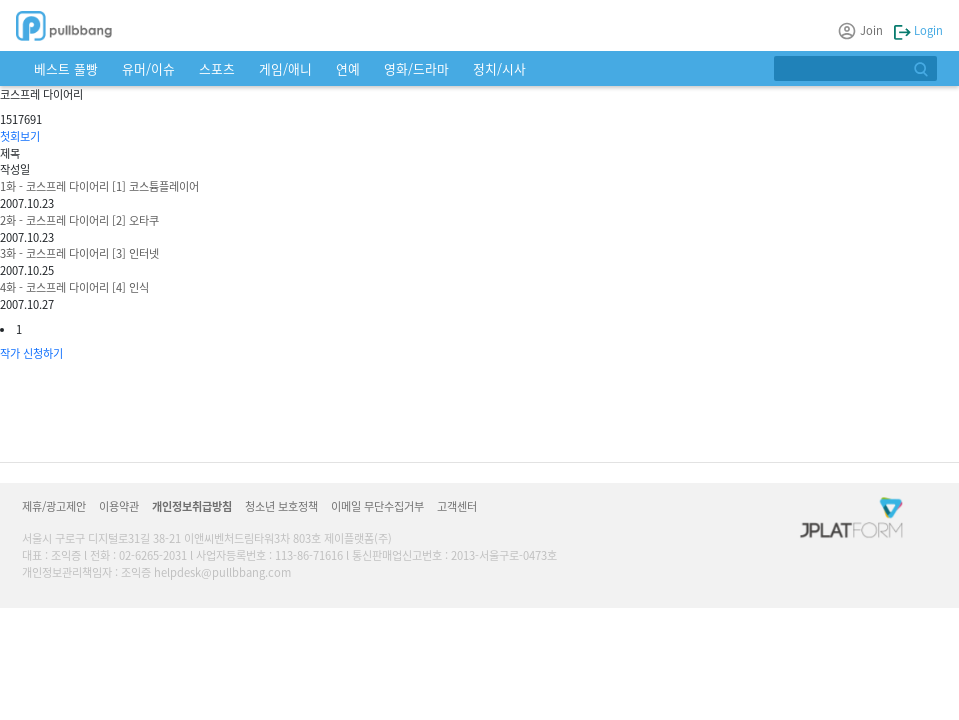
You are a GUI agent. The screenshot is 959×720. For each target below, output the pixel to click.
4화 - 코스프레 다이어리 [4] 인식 (74, 287)
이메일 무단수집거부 (377, 506)
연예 (348, 68)
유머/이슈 (148, 68)
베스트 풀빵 (66, 68)
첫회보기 (20, 136)
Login (918, 30)
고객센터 (457, 506)
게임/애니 (285, 68)
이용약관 (119, 506)
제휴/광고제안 (54, 506)
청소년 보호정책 (281, 506)
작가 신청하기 (31, 353)
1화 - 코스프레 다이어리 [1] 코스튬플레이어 (99, 186)
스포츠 (217, 68)
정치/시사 (499, 68)
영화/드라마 (416, 68)
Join (861, 30)
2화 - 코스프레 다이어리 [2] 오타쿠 (79, 220)
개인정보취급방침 (192, 506)
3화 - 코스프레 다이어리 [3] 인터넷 (79, 253)
